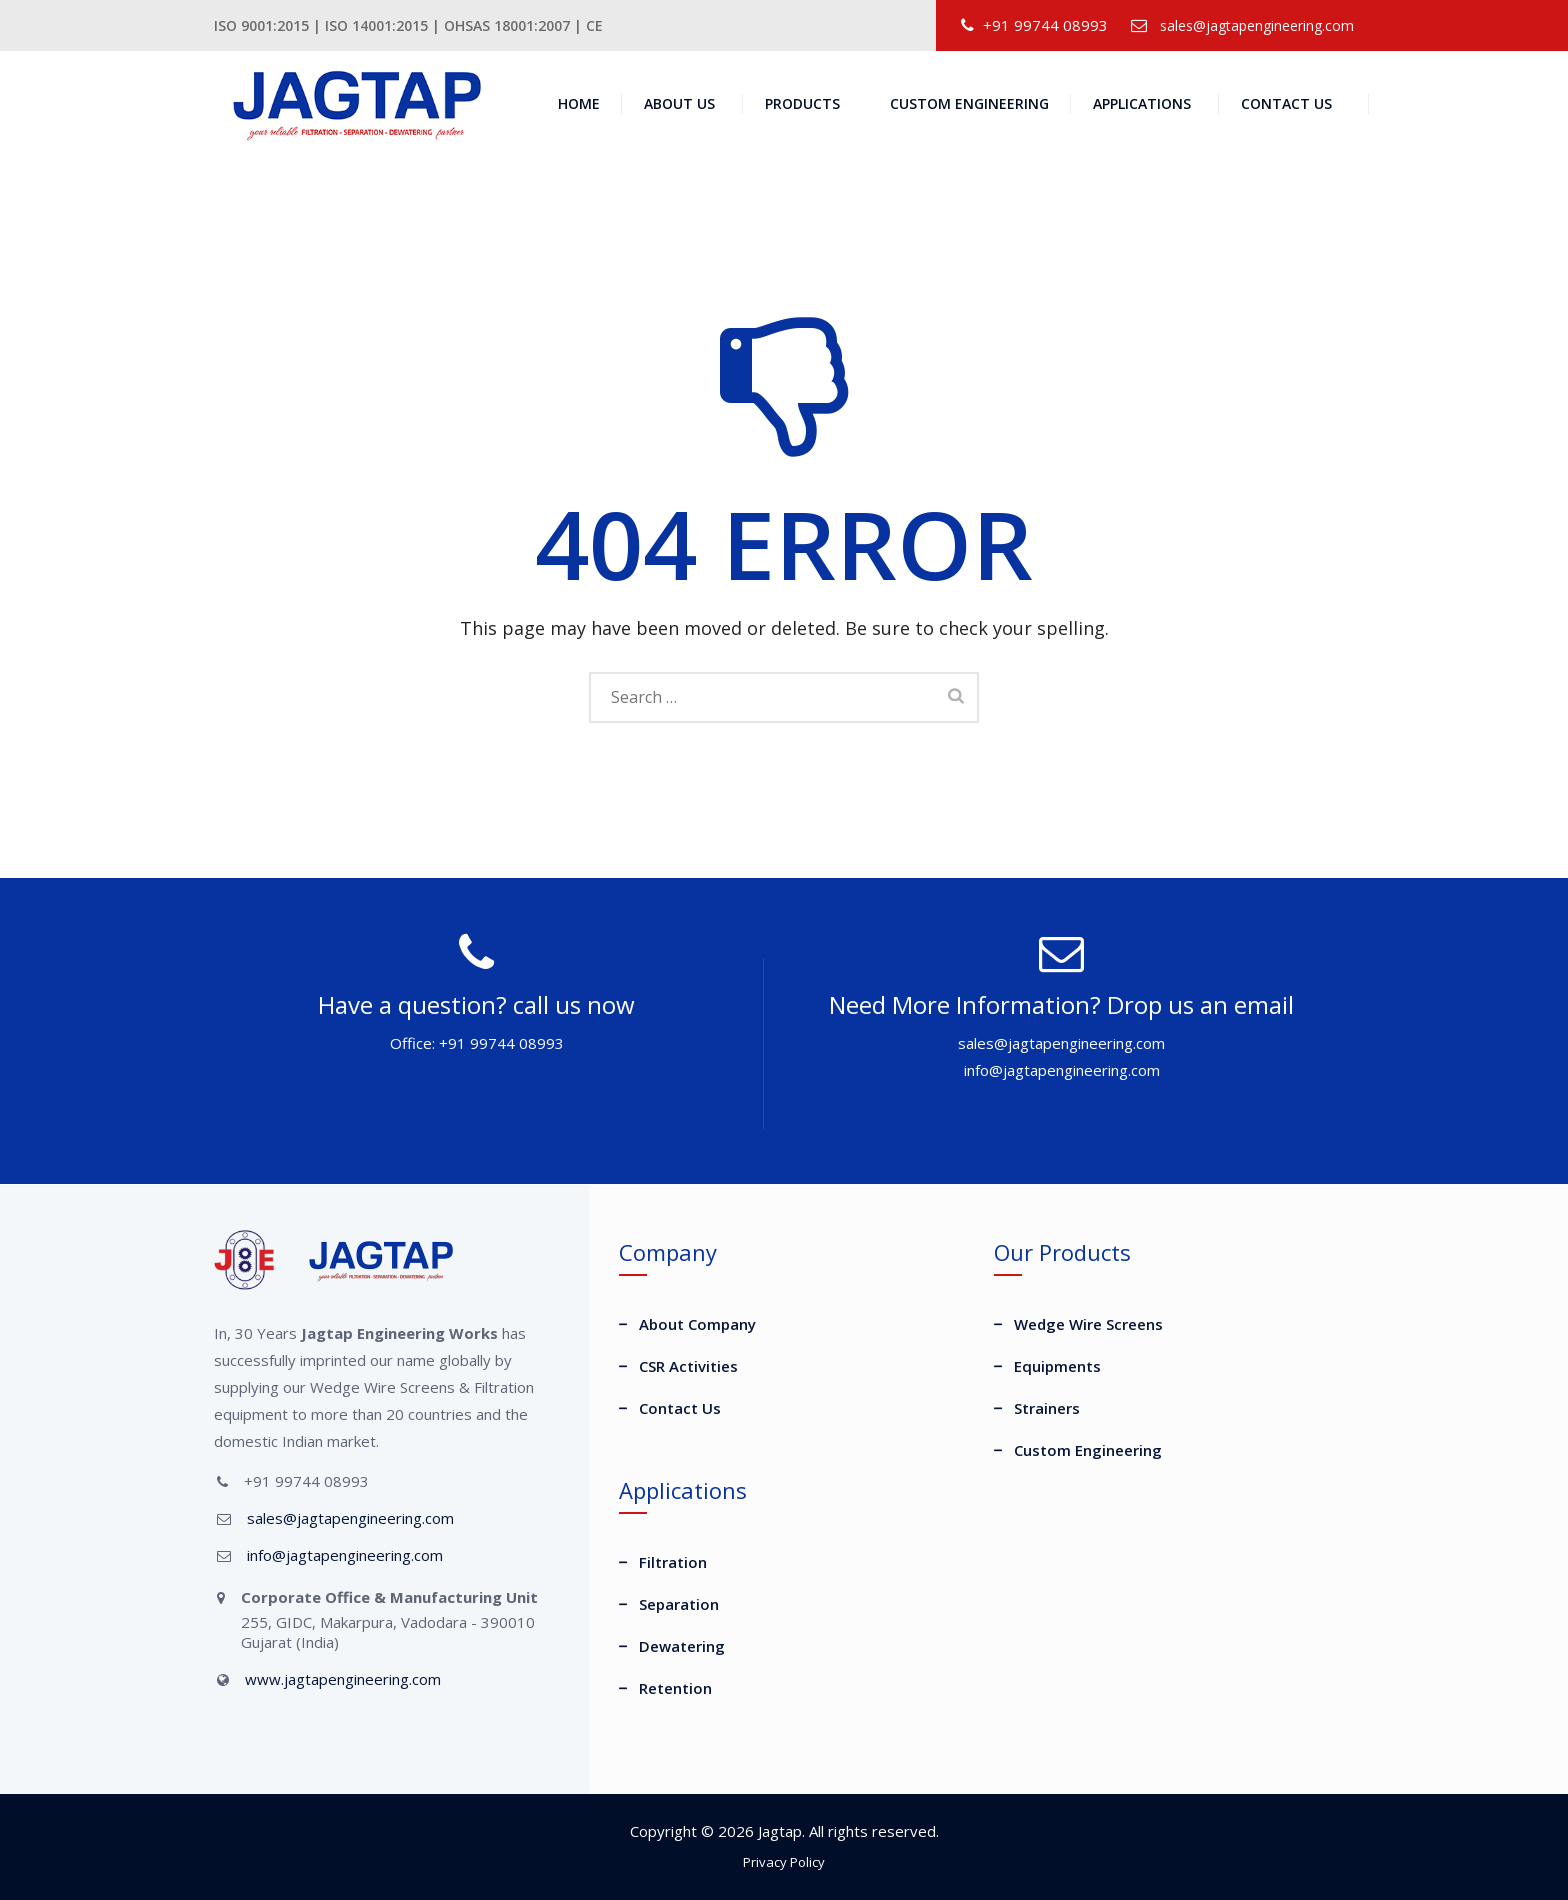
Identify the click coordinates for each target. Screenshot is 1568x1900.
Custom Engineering (969, 103)
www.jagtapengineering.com (343, 1679)
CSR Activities (688, 1366)
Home (579, 103)
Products (802, 103)
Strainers (1047, 1408)
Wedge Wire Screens (1088, 1324)
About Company (697, 1324)
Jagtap (780, 1831)
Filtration (673, 1562)
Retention (675, 1688)
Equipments (1057, 1366)
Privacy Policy (784, 1862)
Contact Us (1286, 103)
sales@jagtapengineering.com (1257, 25)
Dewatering (682, 1646)
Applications (1142, 103)
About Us (679, 103)
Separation (679, 1604)
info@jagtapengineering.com (345, 1555)
